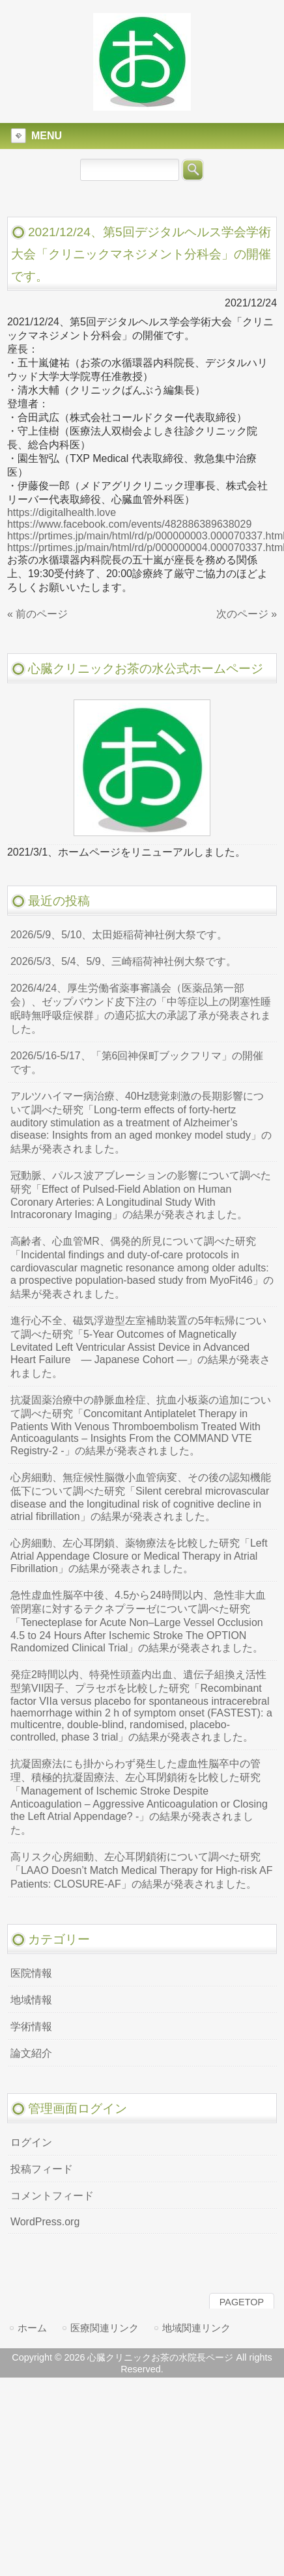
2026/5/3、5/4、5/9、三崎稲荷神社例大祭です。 (123, 961)
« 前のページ (37, 613)
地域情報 (31, 1999)
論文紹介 (31, 2053)
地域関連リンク (196, 2327)
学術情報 (31, 2026)
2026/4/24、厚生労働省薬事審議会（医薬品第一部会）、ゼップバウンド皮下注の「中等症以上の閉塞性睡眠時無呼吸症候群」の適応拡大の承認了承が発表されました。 (140, 1009)
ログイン (31, 2142)
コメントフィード (52, 2195)
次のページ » (246, 613)
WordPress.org (44, 2221)
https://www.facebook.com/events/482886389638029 (129, 524)
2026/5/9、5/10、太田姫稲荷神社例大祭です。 (118, 934)
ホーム (32, 2327)
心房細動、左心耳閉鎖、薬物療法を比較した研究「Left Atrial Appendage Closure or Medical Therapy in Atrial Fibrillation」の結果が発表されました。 (139, 1556)
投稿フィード (41, 2169)
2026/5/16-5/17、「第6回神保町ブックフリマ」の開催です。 (137, 1062)
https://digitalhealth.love (61, 512)
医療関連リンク (104, 2327)
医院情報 (31, 1973)
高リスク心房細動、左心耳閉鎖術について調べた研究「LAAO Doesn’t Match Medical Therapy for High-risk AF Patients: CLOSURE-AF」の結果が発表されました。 (141, 1870)
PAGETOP (242, 2302)
